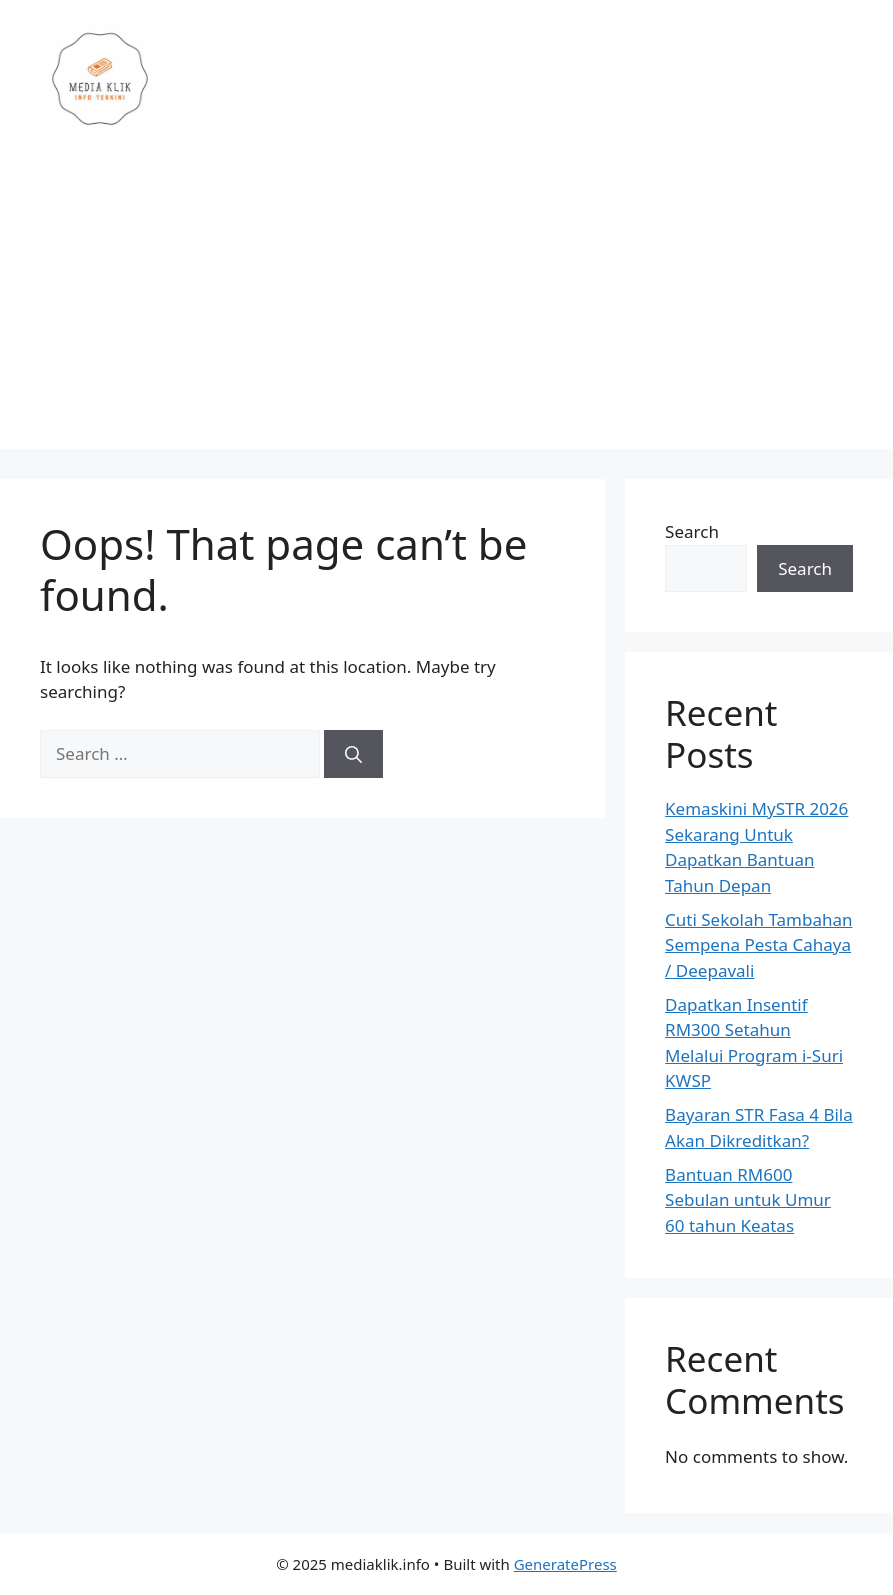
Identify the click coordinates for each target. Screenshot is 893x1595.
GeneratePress (565, 1564)
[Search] (353, 754)
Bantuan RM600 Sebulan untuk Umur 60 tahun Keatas (748, 1200)
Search (692, 531)
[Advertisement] (446, 309)
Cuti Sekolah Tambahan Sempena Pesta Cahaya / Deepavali (758, 945)
